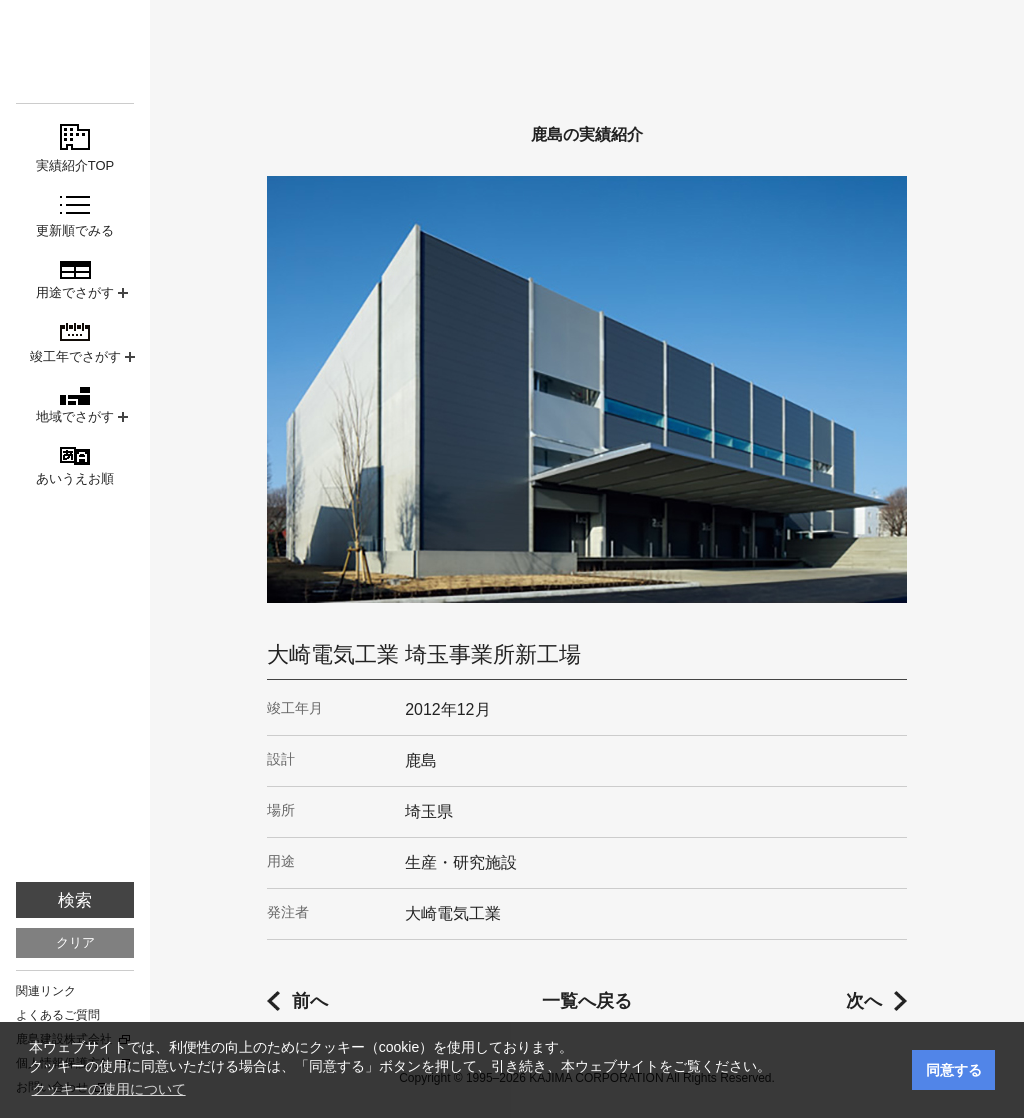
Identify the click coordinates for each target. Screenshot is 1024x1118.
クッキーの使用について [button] (109, 1089)
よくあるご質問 (58, 1015)
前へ (310, 1001)
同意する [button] (954, 1070)
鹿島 (75, 51)
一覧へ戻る (587, 1001)
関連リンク (46, 991)
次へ (864, 1001)
